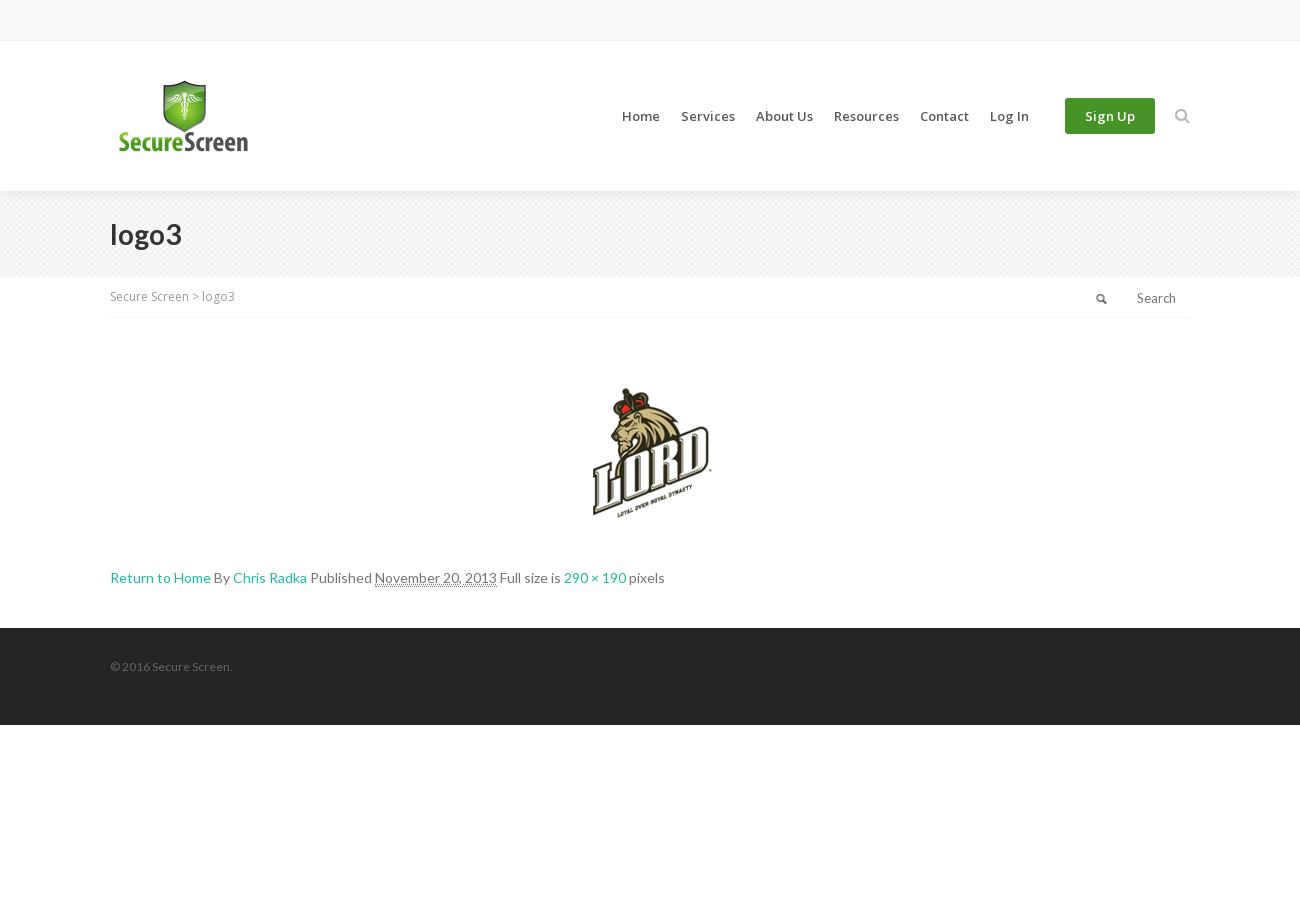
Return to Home (160, 577)
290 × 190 (595, 577)
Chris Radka (270, 577)
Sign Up (1110, 116)
